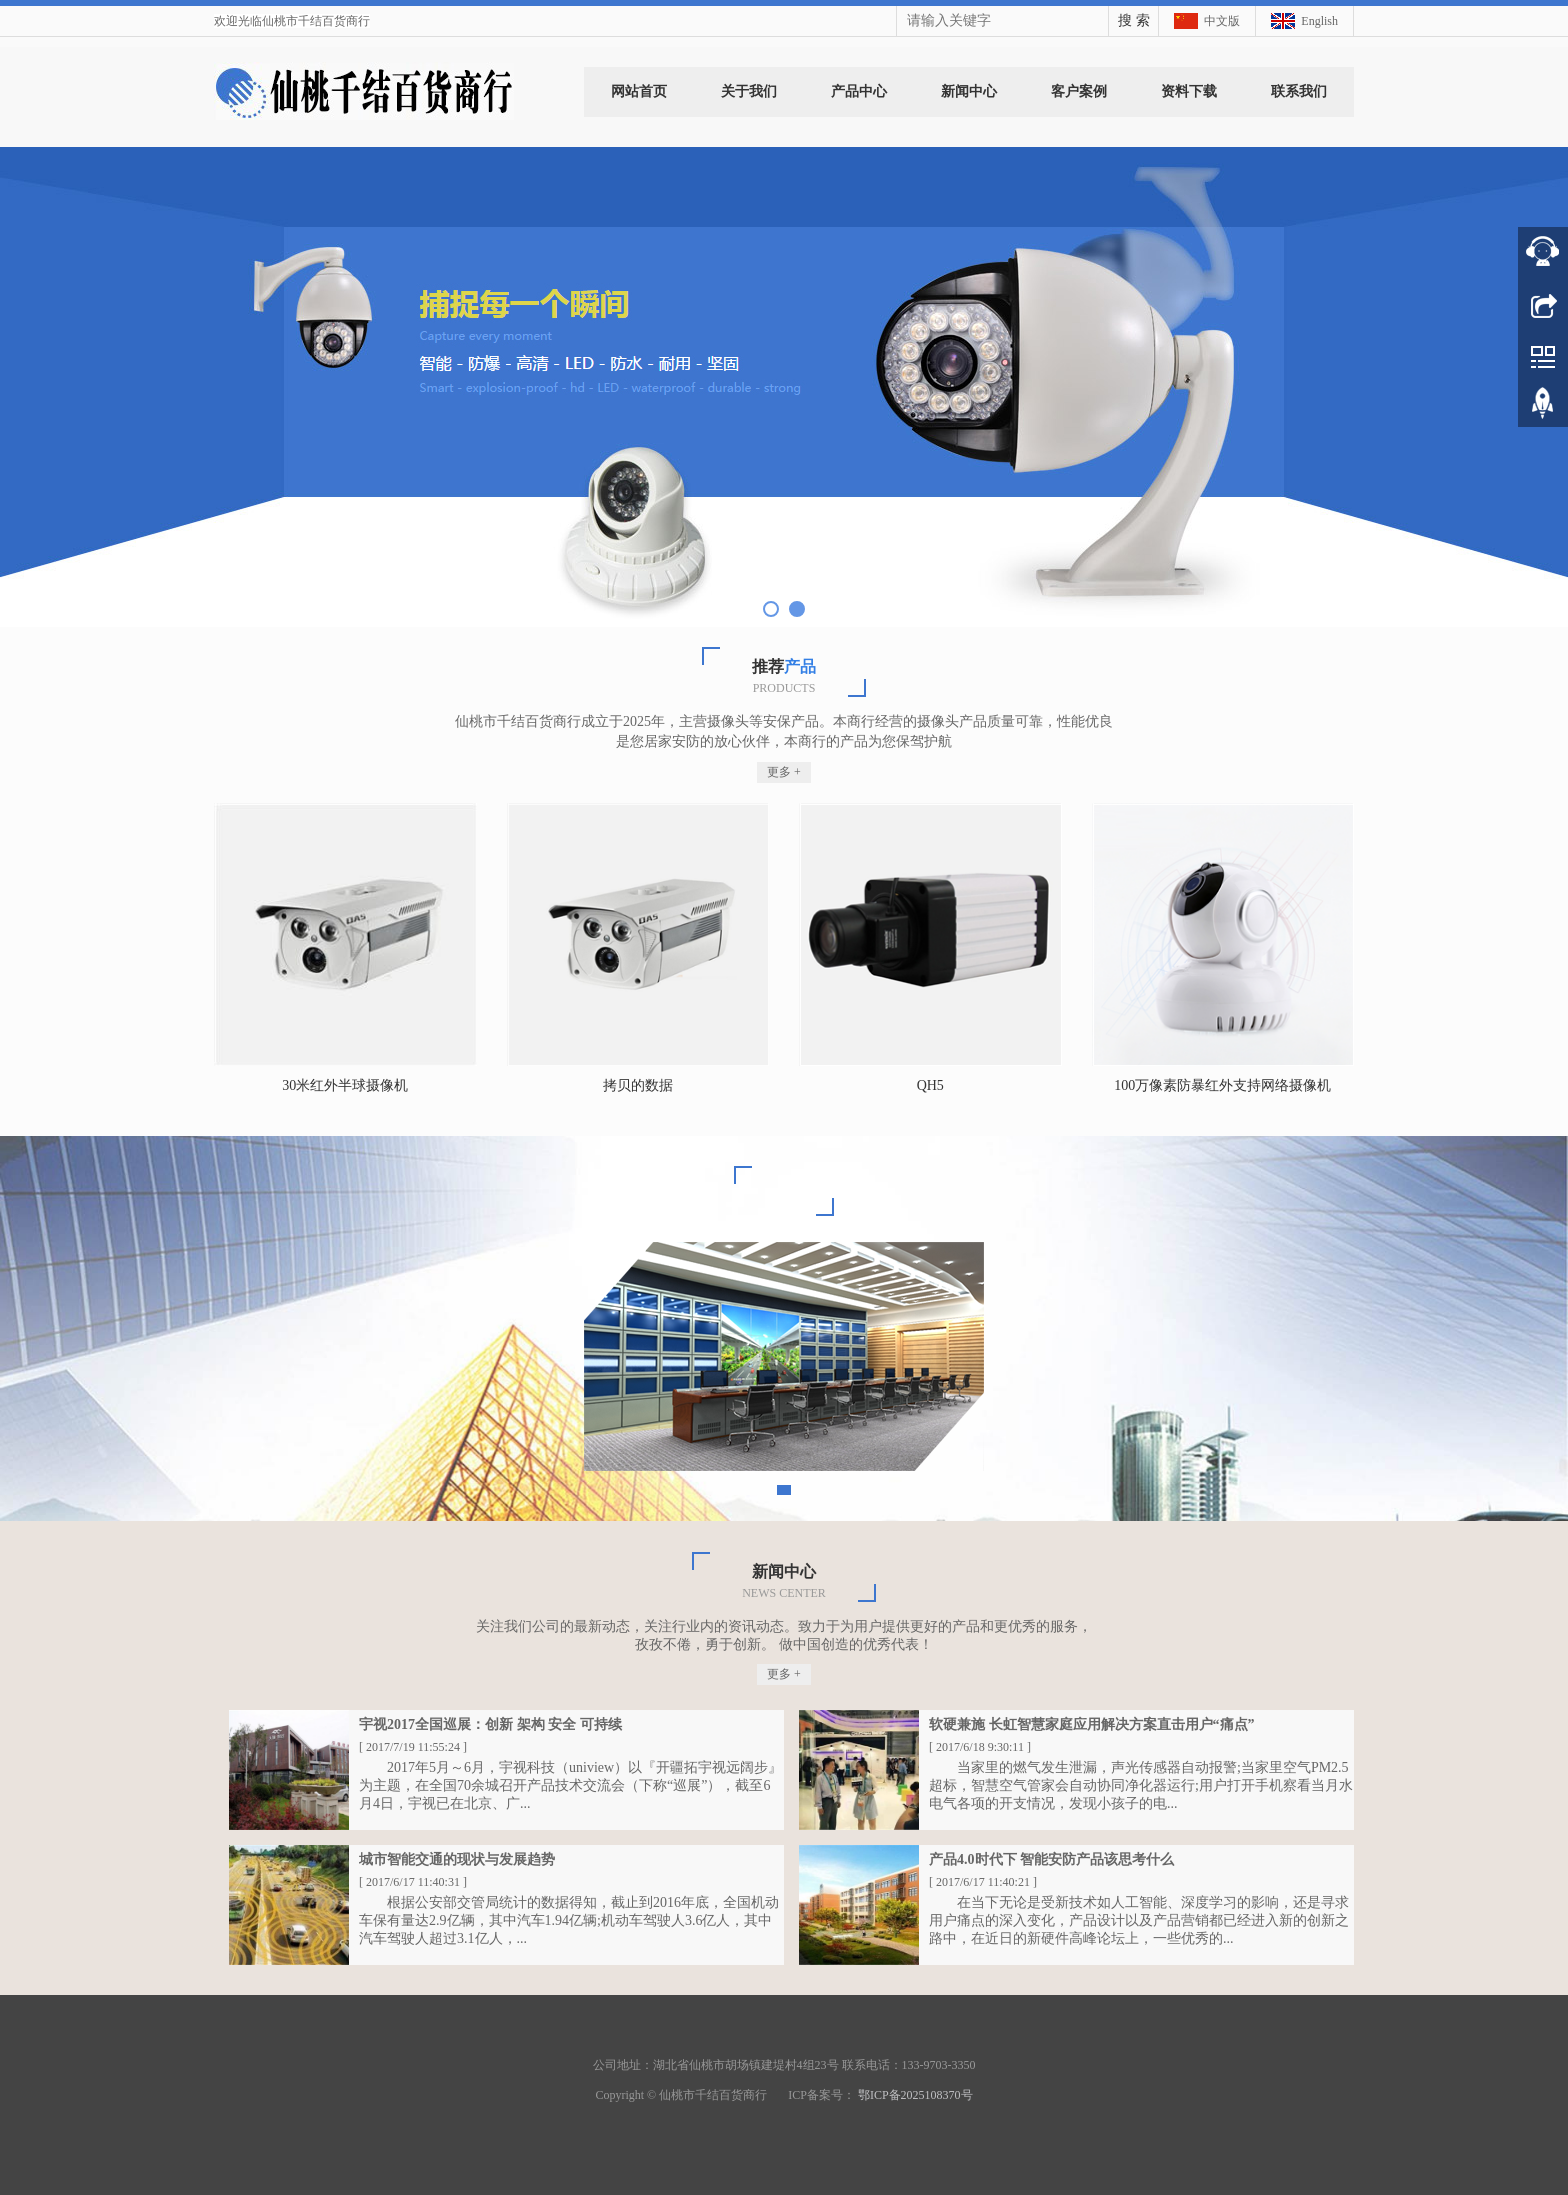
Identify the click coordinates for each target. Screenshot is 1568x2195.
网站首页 (639, 91)
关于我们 (749, 91)
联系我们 (1299, 91)
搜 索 (1134, 20)
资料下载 (1189, 91)
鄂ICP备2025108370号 (915, 2095)
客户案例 (1079, 91)
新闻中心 (969, 91)
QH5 (930, 1085)
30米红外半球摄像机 (345, 1085)
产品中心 (859, 91)
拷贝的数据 (638, 1085)
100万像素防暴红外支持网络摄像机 (1222, 1085)
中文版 (1222, 21)
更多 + (784, 772)
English (1319, 21)
